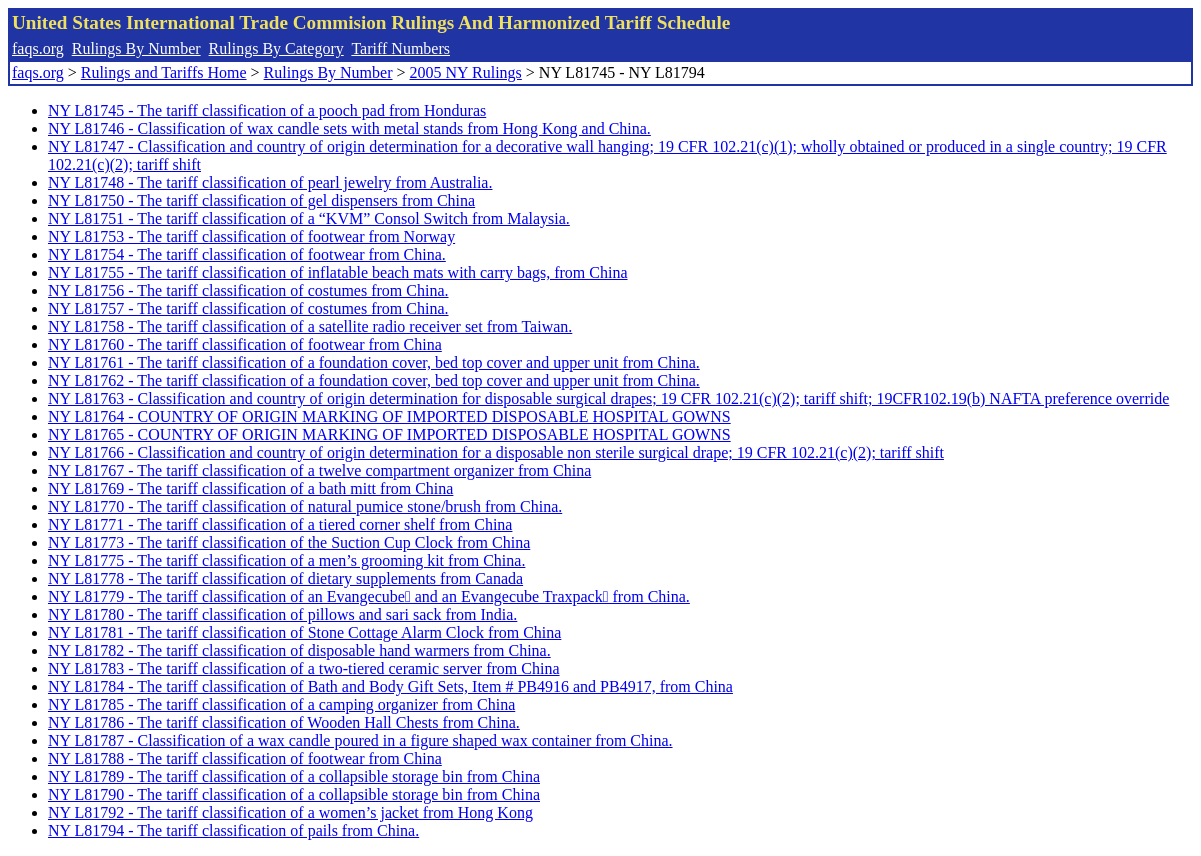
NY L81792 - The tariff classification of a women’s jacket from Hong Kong (290, 812)
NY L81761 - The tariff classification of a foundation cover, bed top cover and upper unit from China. (374, 362)
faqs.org (38, 48)
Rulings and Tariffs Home (164, 72)
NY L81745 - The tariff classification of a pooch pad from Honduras (267, 110)
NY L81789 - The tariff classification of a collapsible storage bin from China (294, 776)
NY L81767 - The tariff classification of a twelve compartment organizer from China (319, 470)
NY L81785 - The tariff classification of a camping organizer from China (281, 704)
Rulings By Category (276, 48)
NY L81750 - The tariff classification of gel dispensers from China (261, 200)
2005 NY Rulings (466, 72)
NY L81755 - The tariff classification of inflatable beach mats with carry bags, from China (338, 272)
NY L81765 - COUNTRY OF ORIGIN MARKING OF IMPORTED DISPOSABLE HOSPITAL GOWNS (389, 434)
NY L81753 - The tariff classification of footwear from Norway (251, 236)
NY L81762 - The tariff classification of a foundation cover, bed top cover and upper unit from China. (374, 380)
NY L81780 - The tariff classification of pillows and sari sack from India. (282, 614)
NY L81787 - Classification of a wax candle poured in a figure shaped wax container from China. (360, 740)
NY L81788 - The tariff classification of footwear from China (245, 758)
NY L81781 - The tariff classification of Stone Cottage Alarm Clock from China (304, 632)
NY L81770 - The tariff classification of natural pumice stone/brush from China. (305, 506)
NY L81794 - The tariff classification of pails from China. (233, 830)
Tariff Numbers (400, 48)
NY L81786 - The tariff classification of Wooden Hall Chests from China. (284, 722)
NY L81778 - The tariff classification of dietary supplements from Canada (285, 578)
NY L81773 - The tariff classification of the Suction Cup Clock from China (289, 542)
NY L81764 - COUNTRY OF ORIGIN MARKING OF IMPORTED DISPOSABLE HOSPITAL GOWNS (389, 416)
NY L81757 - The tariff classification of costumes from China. (248, 308)
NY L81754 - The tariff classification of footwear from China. (247, 254)
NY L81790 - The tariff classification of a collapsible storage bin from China (294, 794)
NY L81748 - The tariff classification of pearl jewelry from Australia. (270, 182)
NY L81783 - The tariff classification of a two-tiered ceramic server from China (304, 668)
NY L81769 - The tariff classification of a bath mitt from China (250, 488)
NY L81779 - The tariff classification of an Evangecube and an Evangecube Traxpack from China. (369, 596)
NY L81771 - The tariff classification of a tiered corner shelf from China (280, 524)
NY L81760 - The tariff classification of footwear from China (245, 344)
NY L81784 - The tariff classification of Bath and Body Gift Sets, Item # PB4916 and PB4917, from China (390, 686)
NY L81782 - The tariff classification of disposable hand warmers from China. (299, 650)
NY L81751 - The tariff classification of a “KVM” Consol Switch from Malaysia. (309, 218)
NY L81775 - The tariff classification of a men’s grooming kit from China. (286, 560)
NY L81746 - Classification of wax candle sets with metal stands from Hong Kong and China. (349, 128)
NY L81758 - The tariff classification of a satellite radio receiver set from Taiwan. (310, 326)
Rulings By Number (136, 48)
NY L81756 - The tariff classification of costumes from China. (248, 290)
